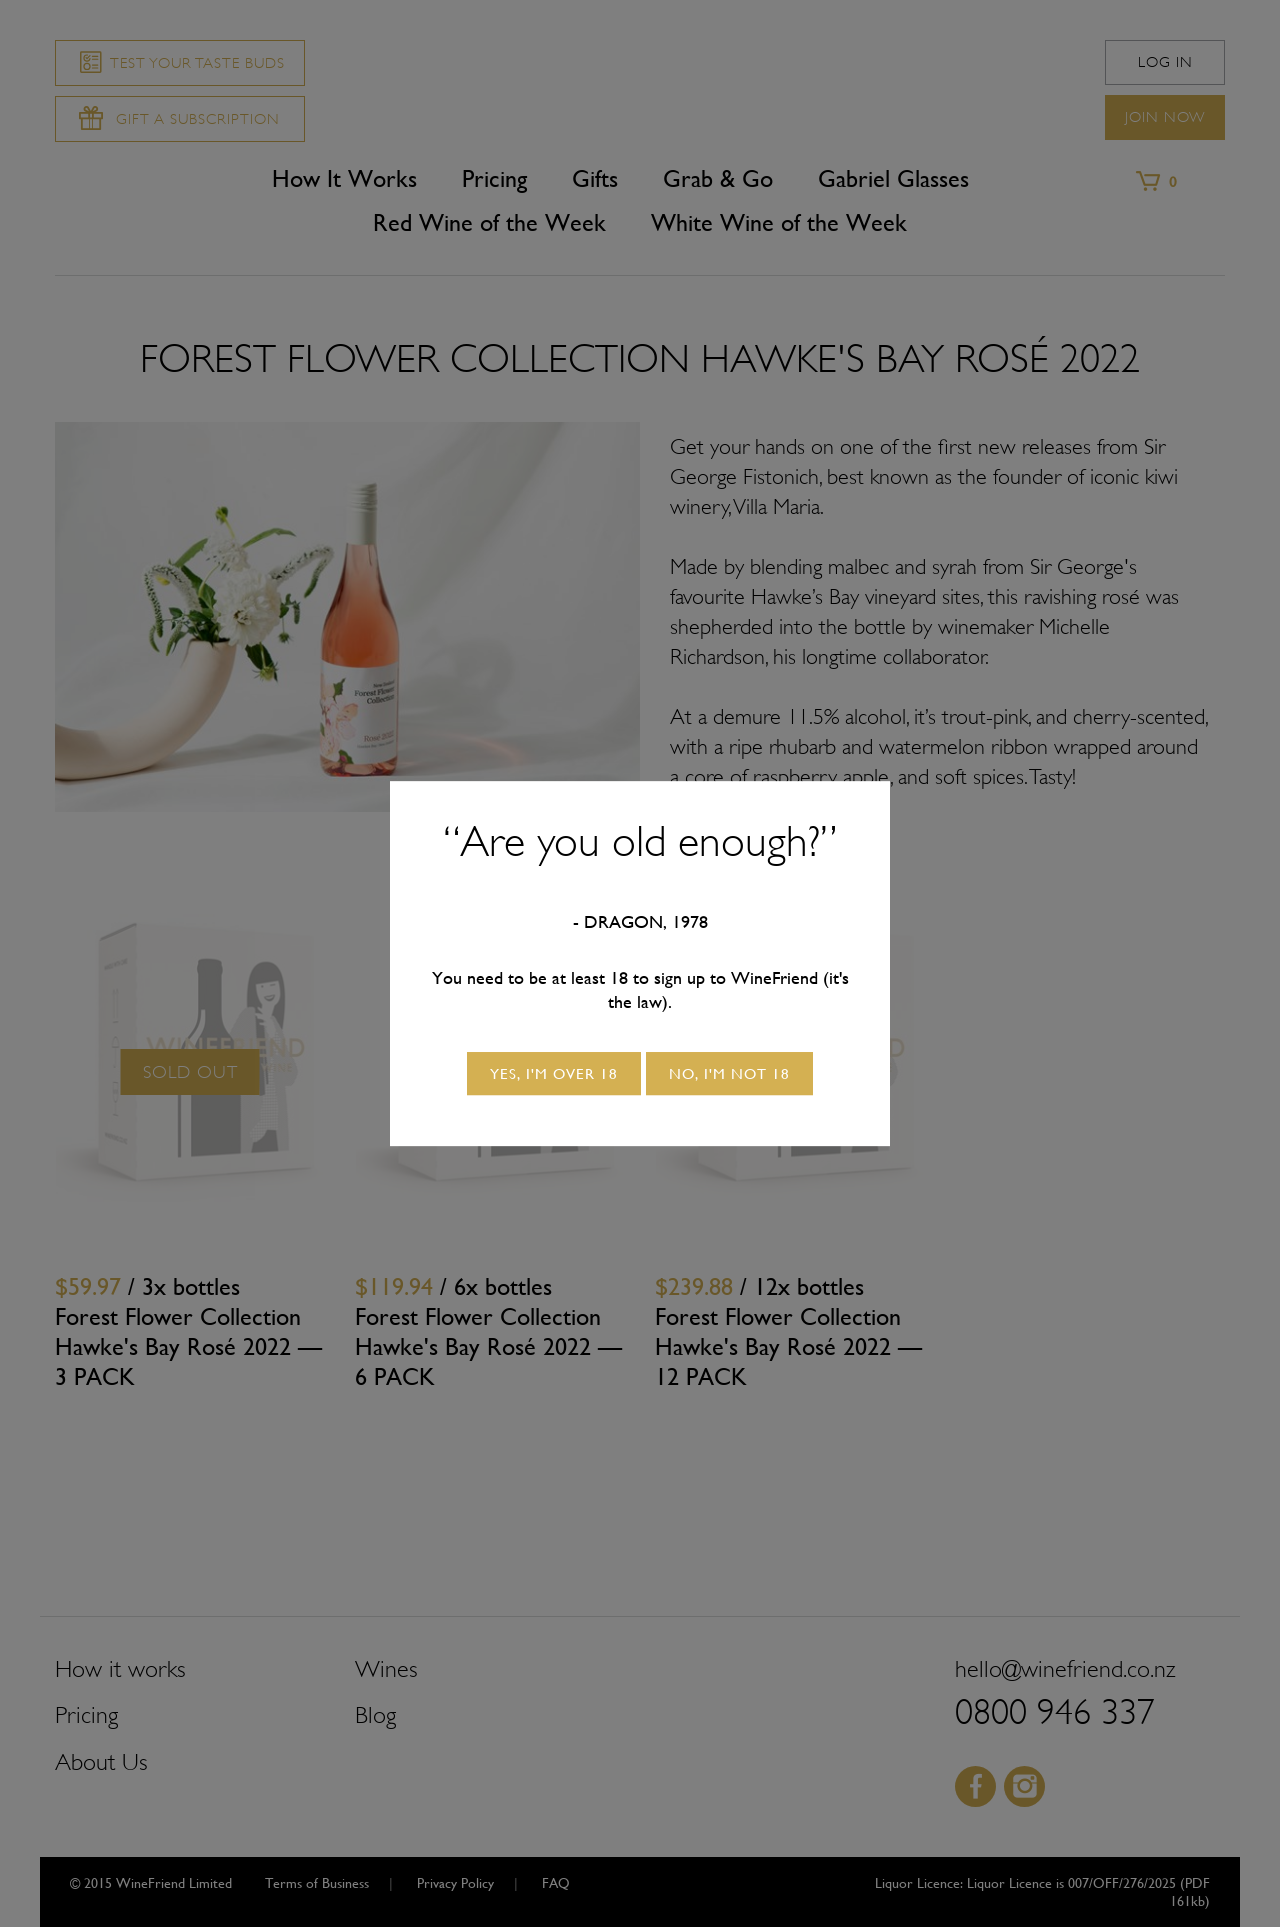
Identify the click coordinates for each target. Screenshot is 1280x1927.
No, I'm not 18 (729, 1073)
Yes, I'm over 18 (554, 1073)
